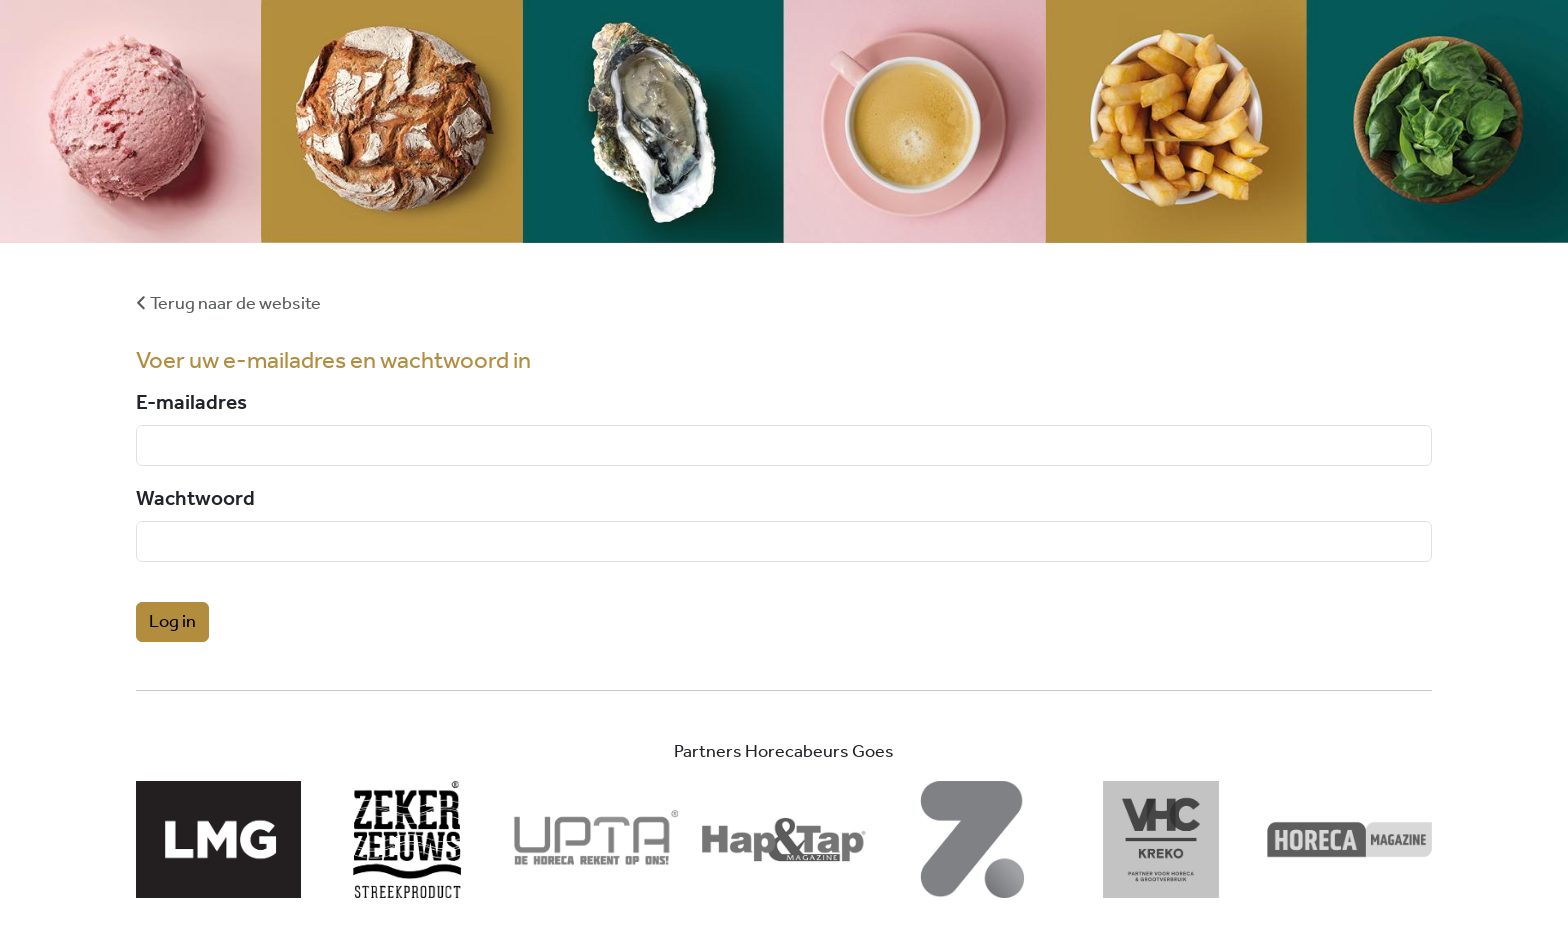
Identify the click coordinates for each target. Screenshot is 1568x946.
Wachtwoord (195, 497)
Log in (172, 621)
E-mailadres (191, 401)
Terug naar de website (228, 303)
